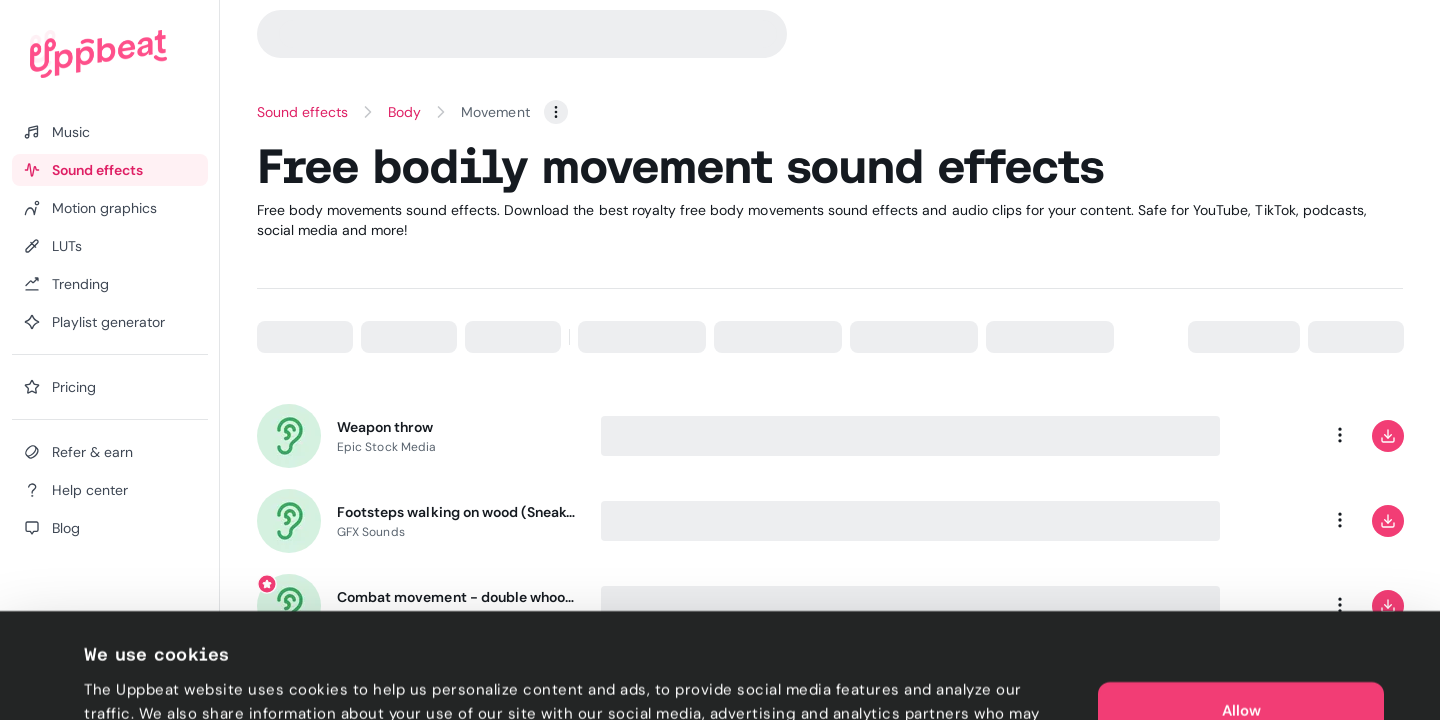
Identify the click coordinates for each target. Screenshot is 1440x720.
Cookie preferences (156, 681)
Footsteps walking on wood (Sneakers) (457, 512)
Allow (1241, 620)
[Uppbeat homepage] (98, 54)
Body (404, 112)
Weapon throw (385, 427)
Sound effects (303, 112)
